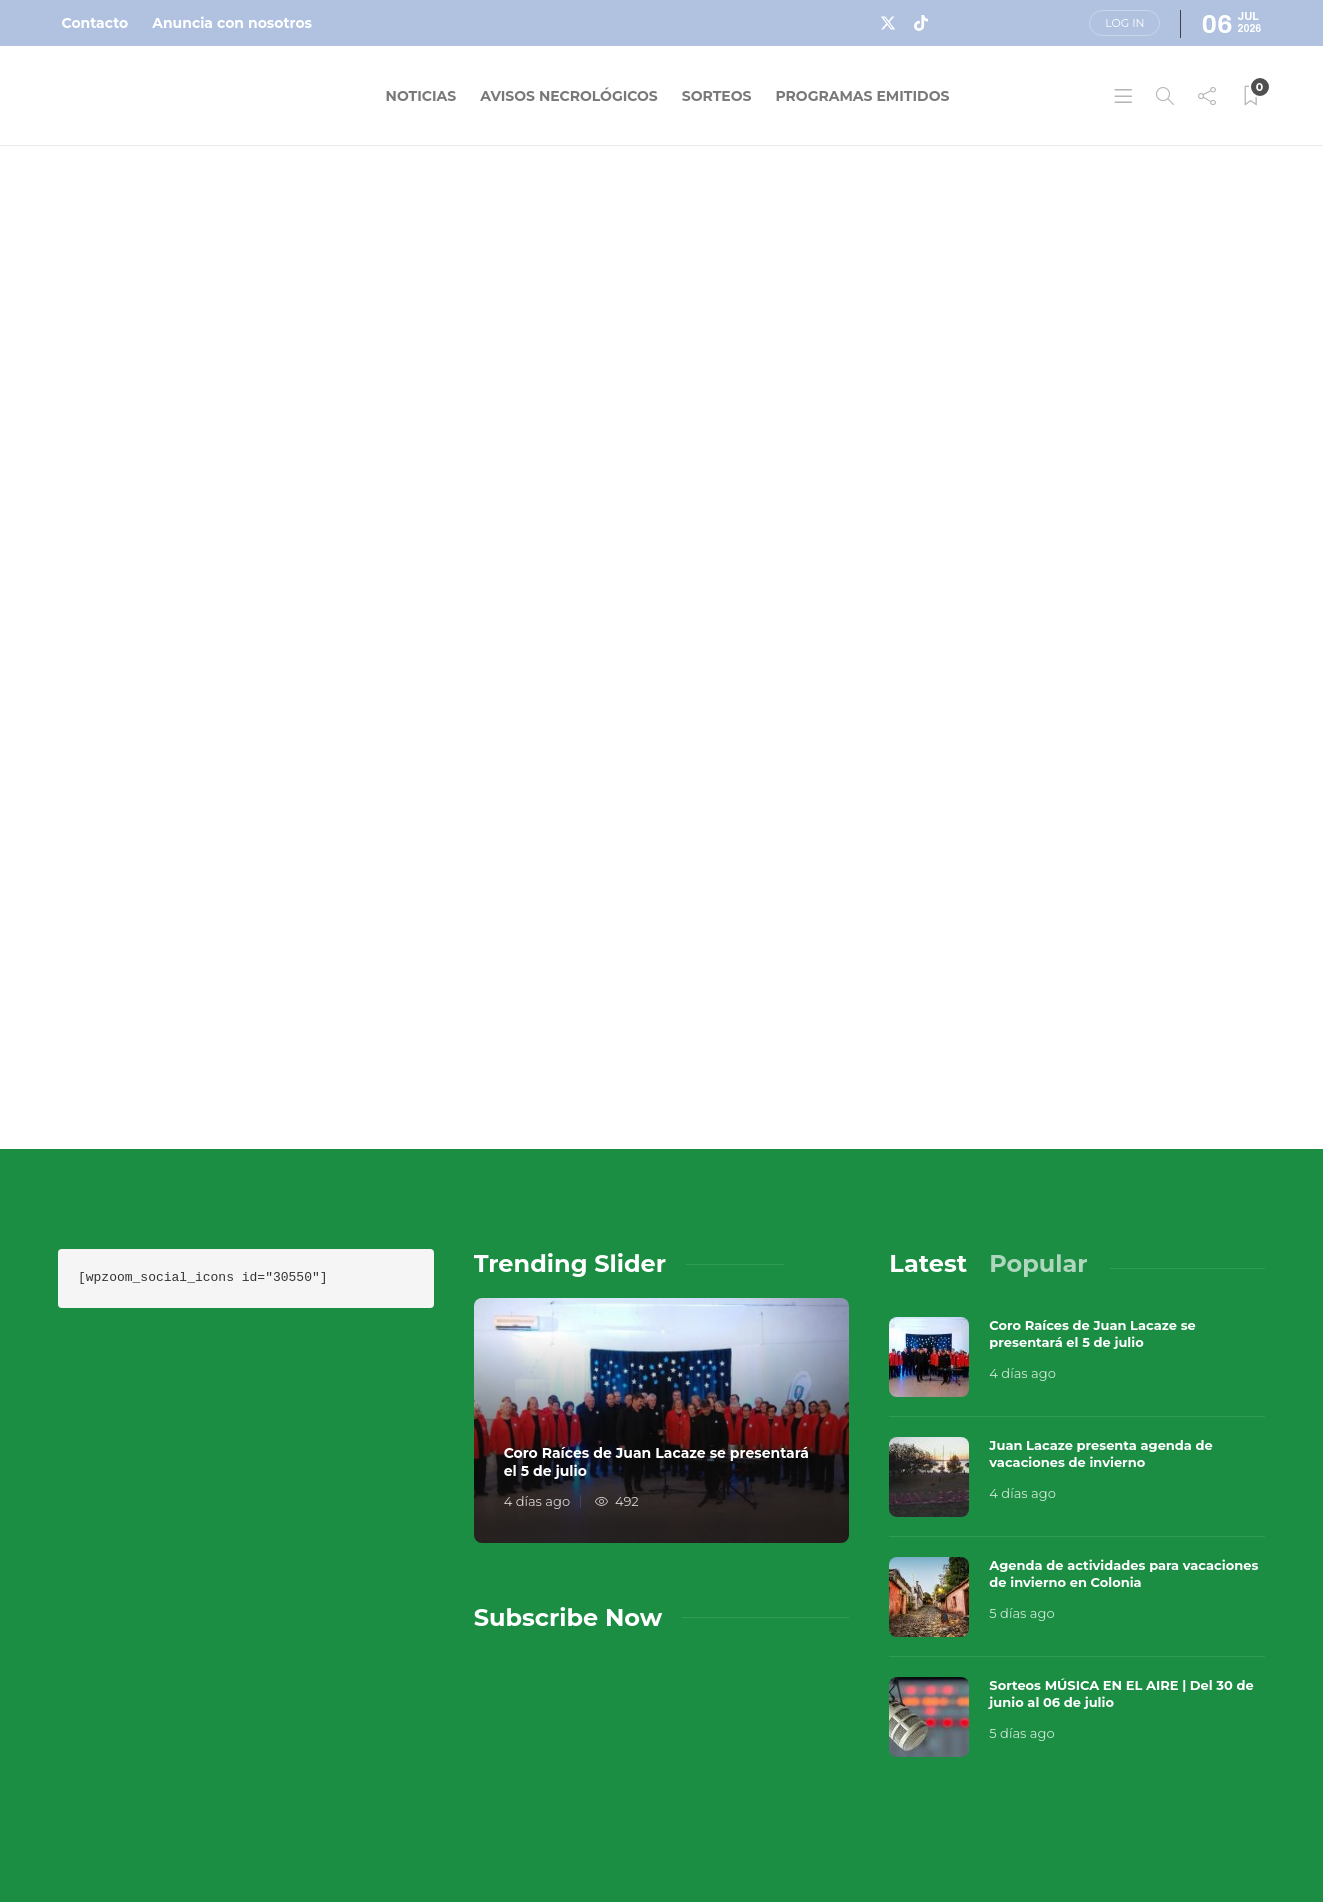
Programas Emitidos (862, 96)
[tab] (928, 1097)
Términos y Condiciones (1144, 1802)
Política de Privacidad (871, 1842)
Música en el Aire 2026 (1043, 1771)
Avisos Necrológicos (569, 96)
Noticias (421, 96)
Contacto (95, 23)
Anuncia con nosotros (232, 23)
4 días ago (537, 1335)
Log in (1124, 23)
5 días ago (1021, 1447)
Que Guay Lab (1223, 1771)
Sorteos (717, 96)
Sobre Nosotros (844, 1802)
